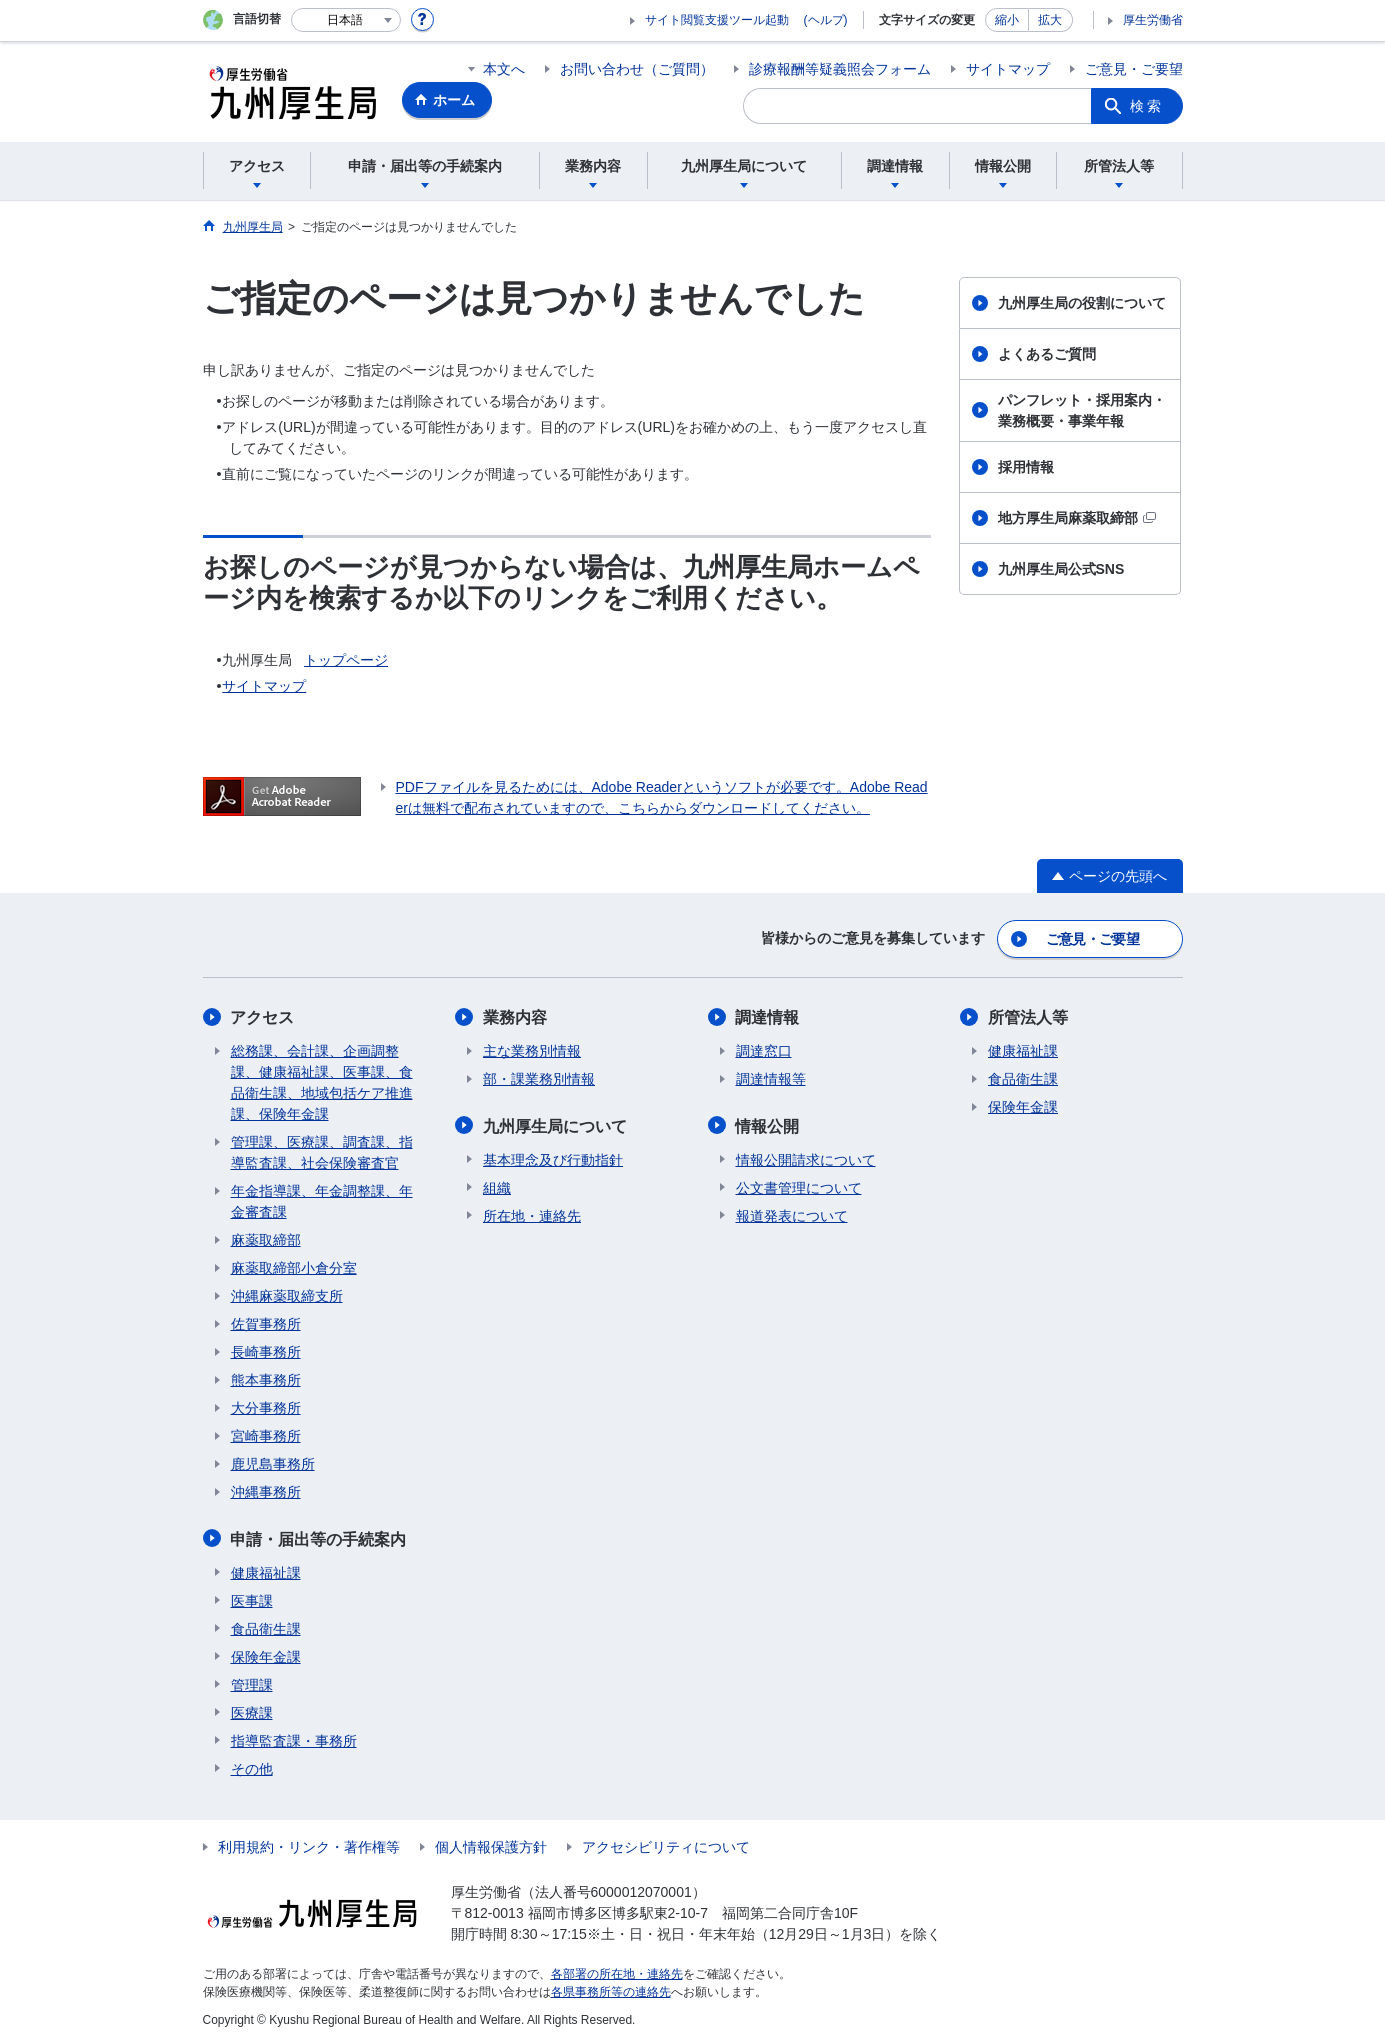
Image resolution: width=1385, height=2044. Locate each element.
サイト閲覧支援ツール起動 (717, 20)
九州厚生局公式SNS (1061, 569)
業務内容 (515, 1016)
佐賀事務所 (266, 1323)
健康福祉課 (266, 1571)
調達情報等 (771, 1078)
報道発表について (792, 1214)
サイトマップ (1008, 69)
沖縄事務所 (266, 1491)
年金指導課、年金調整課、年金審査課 (322, 1200)
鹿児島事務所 (273, 1463)
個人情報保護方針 (491, 1845)
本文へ (504, 69)
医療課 (252, 1711)
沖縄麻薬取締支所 (287, 1295)
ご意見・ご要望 (1134, 69)
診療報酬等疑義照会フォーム (840, 69)
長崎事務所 (266, 1351)
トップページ (346, 660)
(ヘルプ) (826, 20)
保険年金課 (266, 1655)
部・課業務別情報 (539, 1078)
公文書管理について (799, 1186)
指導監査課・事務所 (294, 1739)
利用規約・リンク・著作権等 (309, 1845)
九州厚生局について (555, 1124)
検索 (1147, 106)
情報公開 (768, 1124)
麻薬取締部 (266, 1239)
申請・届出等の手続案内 (319, 1537)
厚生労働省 (1153, 20)
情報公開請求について (806, 1158)
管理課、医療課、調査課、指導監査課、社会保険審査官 (322, 1151)
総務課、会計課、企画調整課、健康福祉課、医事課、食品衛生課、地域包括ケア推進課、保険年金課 (322, 1081)
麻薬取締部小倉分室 (294, 1267)
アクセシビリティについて (666, 1845)
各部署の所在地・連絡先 (617, 1972)
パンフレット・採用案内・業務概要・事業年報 (1082, 410)
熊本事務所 (266, 1379)
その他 (252, 1767)
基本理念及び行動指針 (553, 1158)
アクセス (263, 1016)
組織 (497, 1186)
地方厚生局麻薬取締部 (1077, 518)
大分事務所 (266, 1407)
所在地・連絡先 (532, 1214)
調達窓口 (764, 1050)
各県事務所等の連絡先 (611, 1990)
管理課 (252, 1683)
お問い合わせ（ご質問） (637, 69)
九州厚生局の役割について (1082, 303)
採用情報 (1026, 467)
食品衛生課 (266, 1627)
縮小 (1007, 20)
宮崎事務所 (266, 1435)
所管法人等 (1028, 1016)
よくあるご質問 (1047, 354)
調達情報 (768, 1016)
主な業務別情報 (532, 1050)
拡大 (1050, 20)
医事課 (252, 1599)
